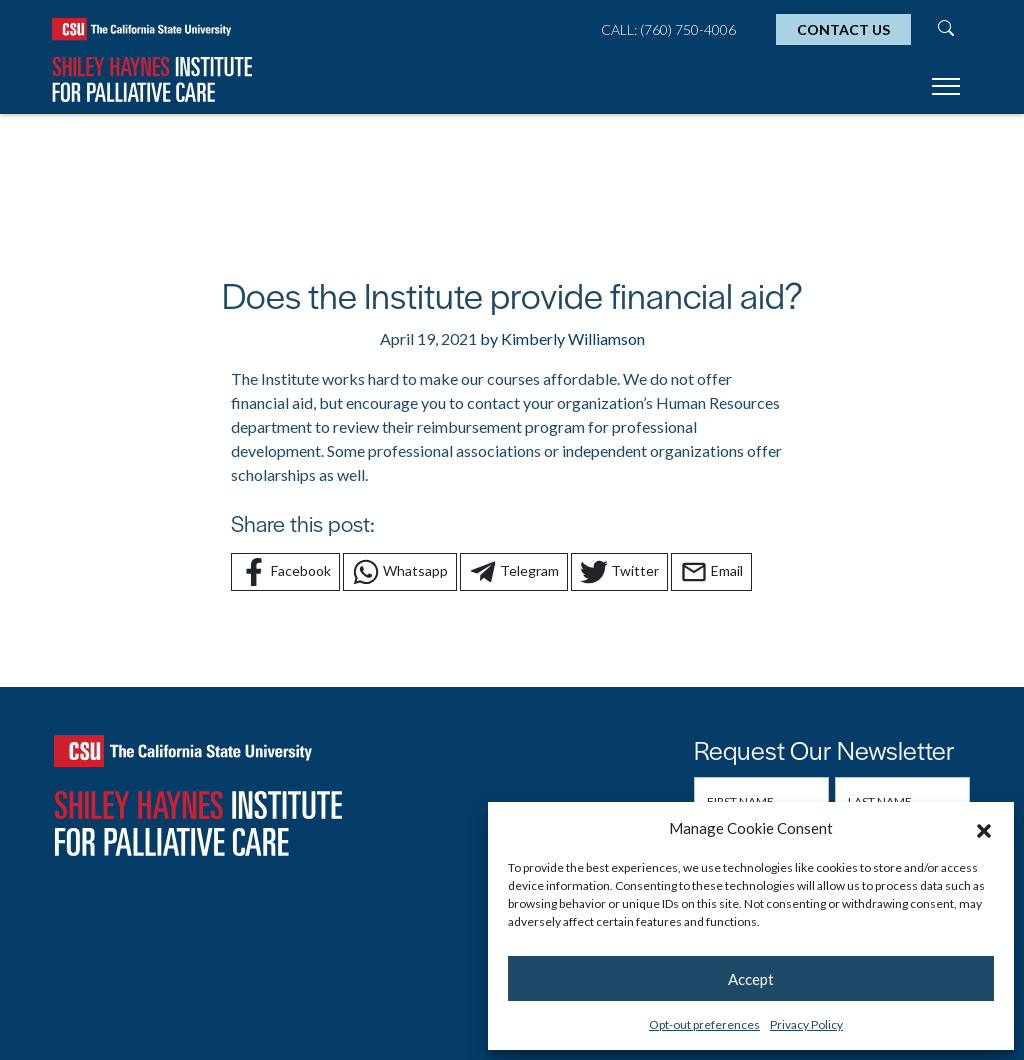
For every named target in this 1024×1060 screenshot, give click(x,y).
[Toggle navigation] (946, 89)
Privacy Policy (806, 1024)
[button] (984, 828)
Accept (751, 979)
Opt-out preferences (704, 1024)
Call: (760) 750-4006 (668, 29)
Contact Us (843, 29)
